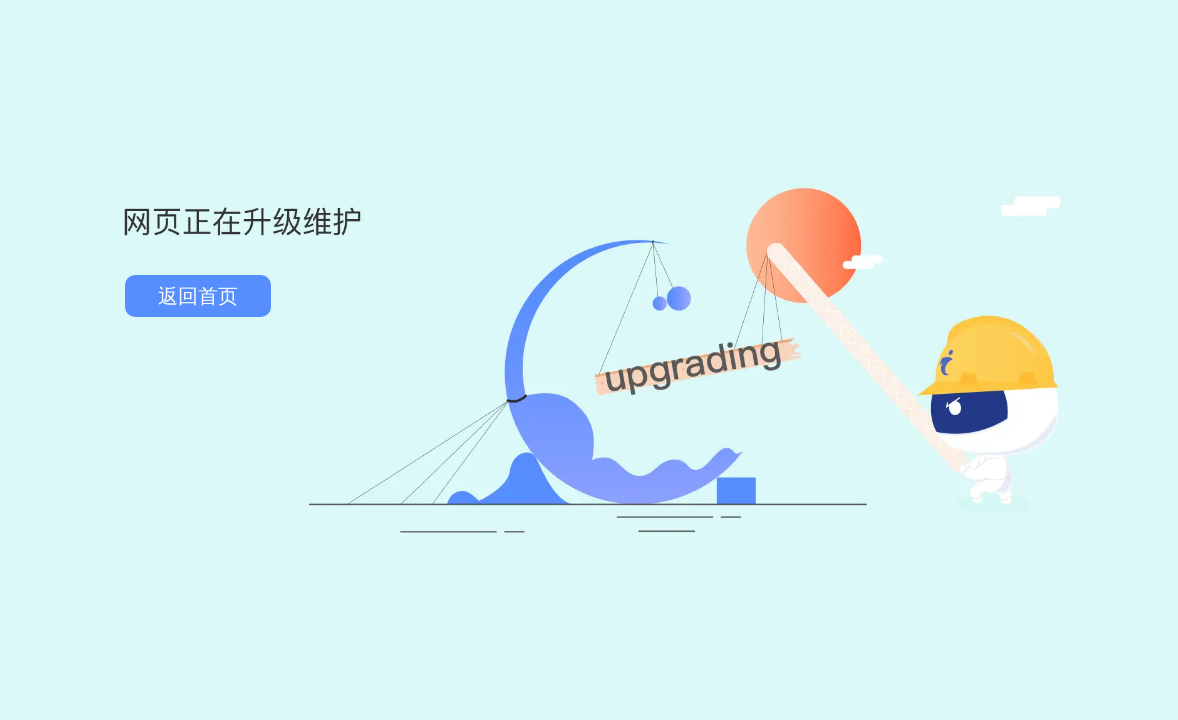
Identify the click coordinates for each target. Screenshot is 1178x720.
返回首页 (198, 296)
